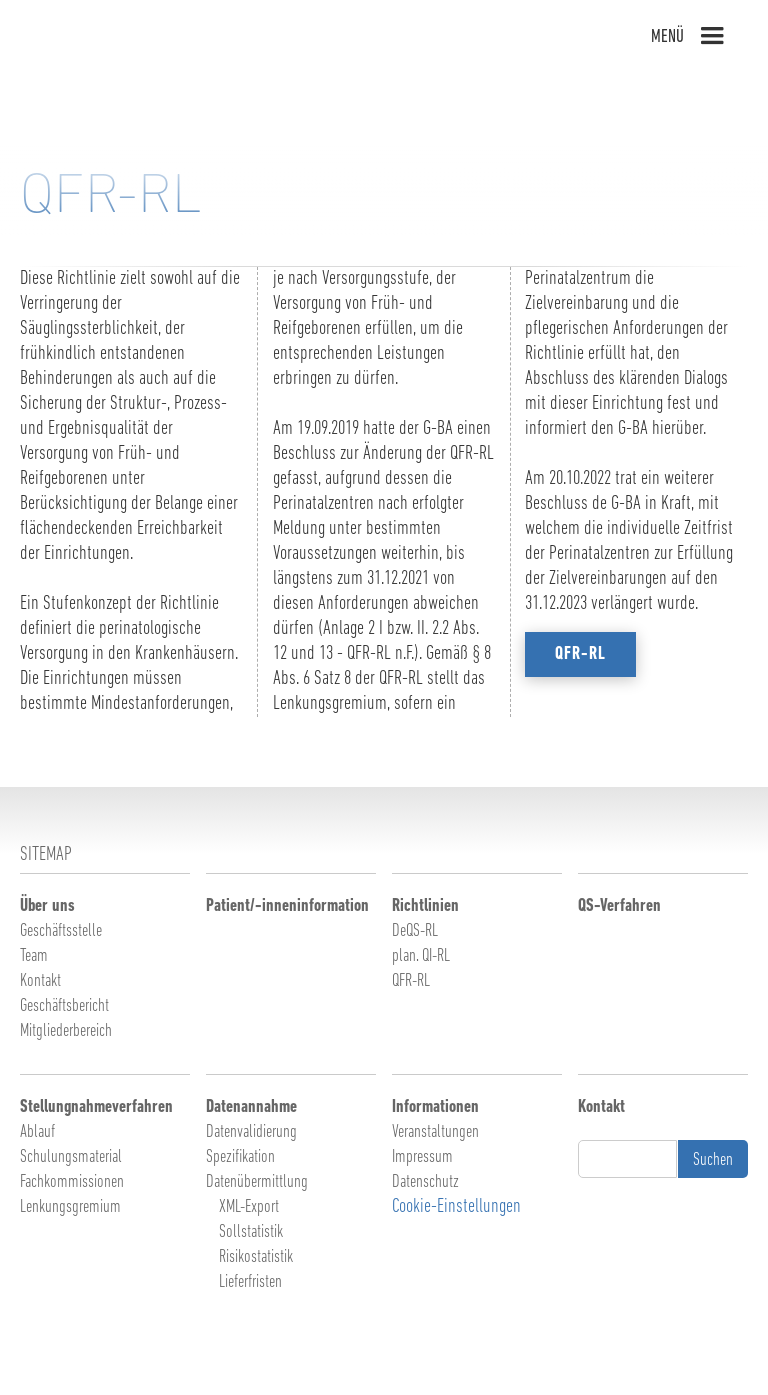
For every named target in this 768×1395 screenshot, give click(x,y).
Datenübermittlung (257, 1182)
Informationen (435, 1107)
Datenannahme (251, 1107)
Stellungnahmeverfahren (96, 1107)
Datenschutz (425, 1182)
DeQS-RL (415, 931)
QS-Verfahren (619, 906)
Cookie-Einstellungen (456, 1207)
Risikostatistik (256, 1257)
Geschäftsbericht (64, 1006)
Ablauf (37, 1132)
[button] (716, 36)
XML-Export (249, 1207)
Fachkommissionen (72, 1182)
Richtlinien (425, 906)
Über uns (47, 906)
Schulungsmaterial (71, 1157)
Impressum (422, 1157)
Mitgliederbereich (66, 1031)
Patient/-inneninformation (287, 906)
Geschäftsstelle (61, 931)
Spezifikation (240, 1157)
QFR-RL (411, 981)
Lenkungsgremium (70, 1207)
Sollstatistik (251, 1232)
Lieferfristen (250, 1282)
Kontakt (40, 981)
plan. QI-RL (421, 956)
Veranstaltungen (435, 1132)
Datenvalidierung (251, 1132)
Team (34, 956)
